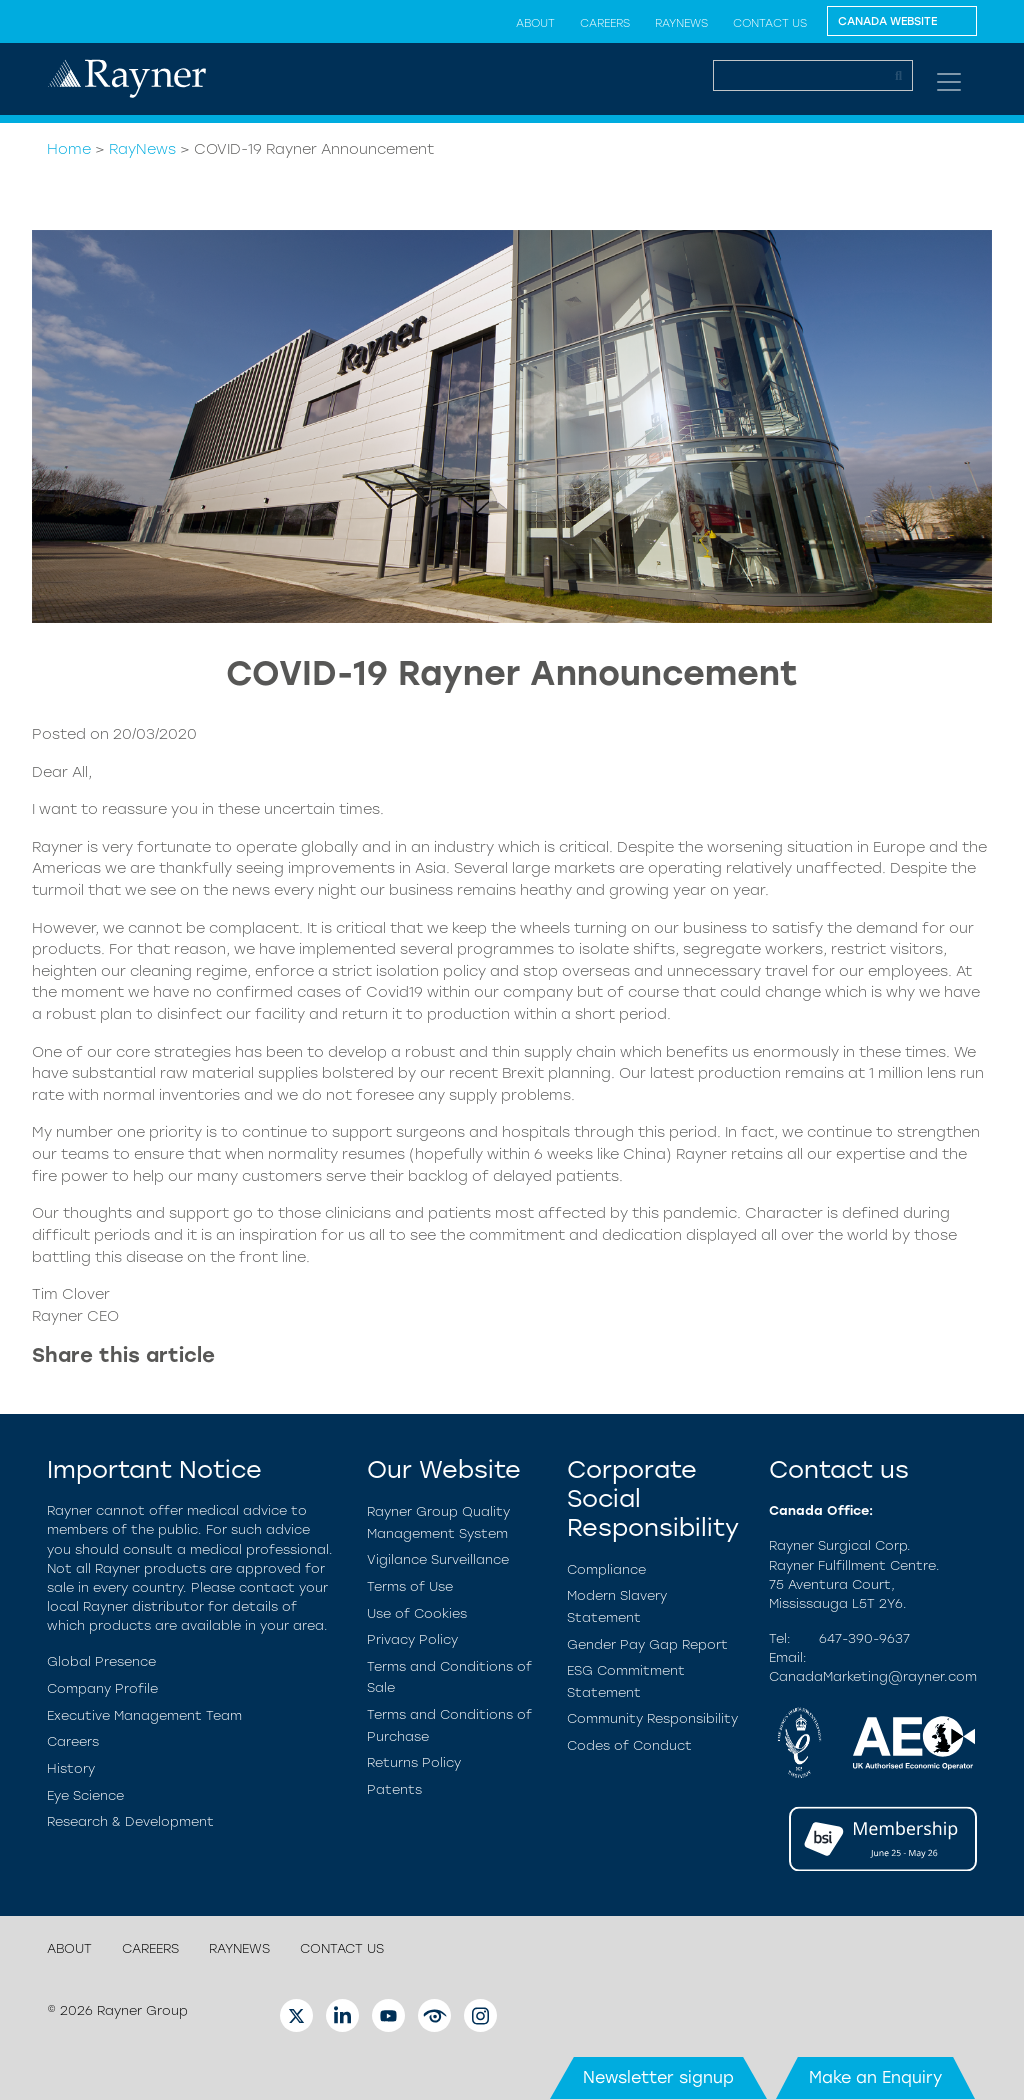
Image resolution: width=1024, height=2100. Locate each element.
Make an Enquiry (875, 2077)
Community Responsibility (652, 1718)
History (71, 1768)
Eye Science (85, 1795)
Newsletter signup (658, 2077)
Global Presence (101, 1661)
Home (69, 149)
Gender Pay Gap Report (647, 1644)
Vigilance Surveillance (438, 1559)
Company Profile (102, 1688)
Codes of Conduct (629, 1745)
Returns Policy (414, 1762)
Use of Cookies (417, 1613)
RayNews (681, 23)
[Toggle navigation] (949, 82)
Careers (605, 23)
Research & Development (130, 1821)
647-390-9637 (864, 1638)
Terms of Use (410, 1586)
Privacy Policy (412, 1639)
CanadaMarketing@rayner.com (873, 1676)
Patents (394, 1789)
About (535, 23)
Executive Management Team (144, 1715)
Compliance (606, 1569)
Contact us (770, 23)
